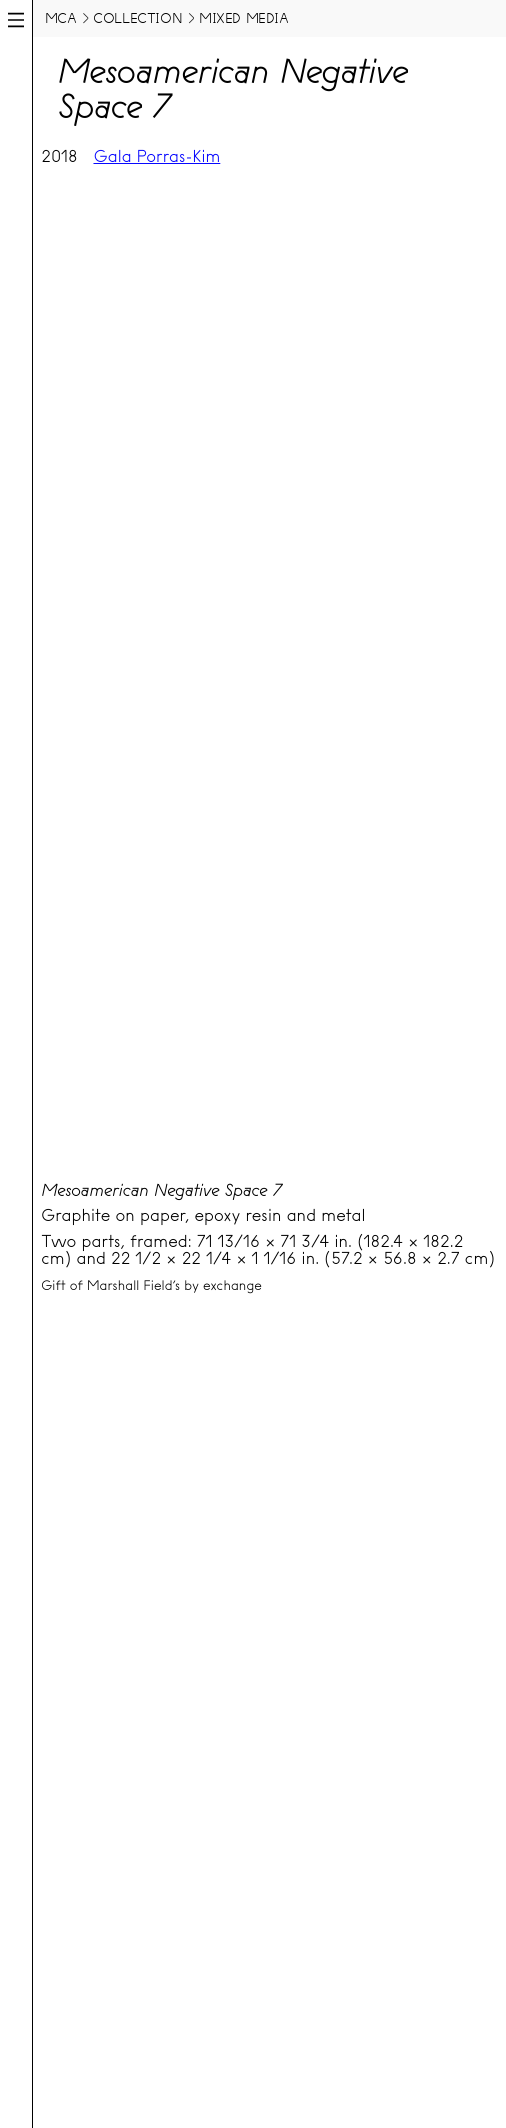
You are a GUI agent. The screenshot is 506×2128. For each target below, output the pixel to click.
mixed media (244, 18)
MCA (61, 18)
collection (137, 18)
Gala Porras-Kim (156, 156)
